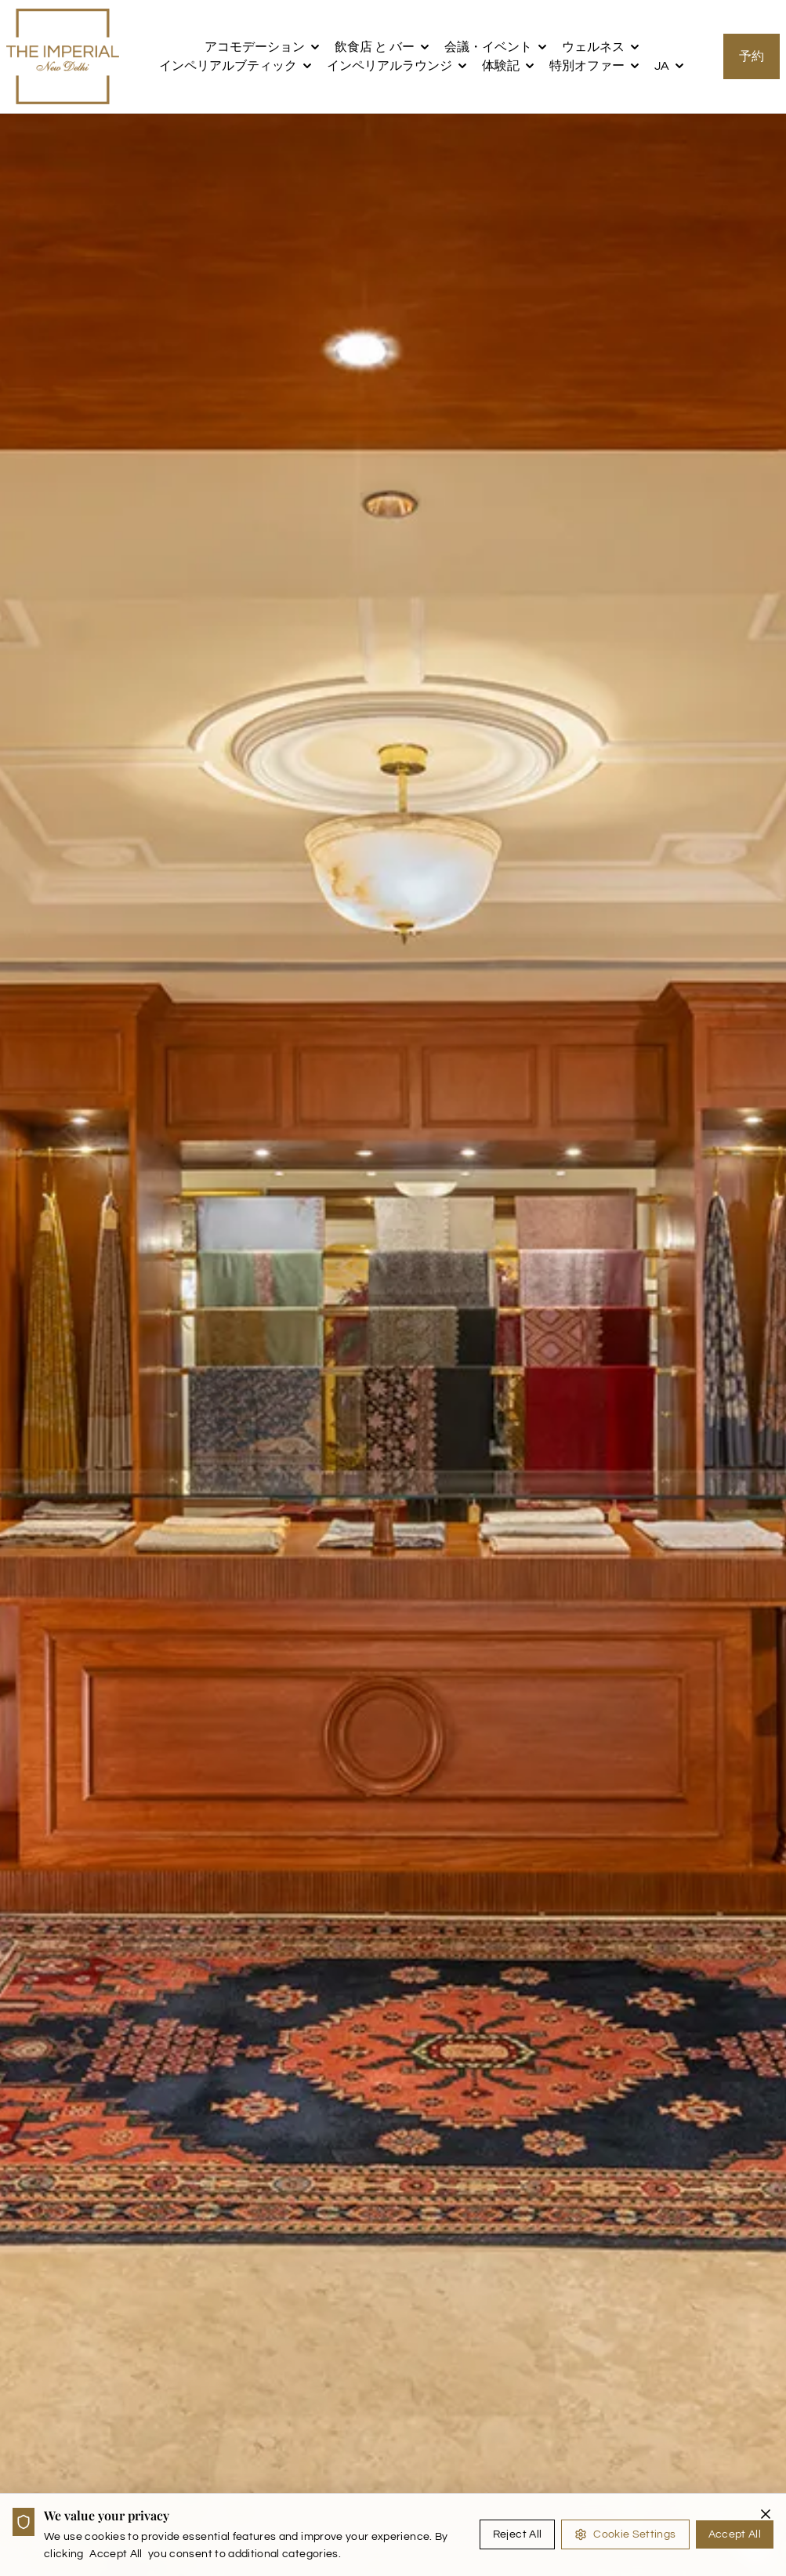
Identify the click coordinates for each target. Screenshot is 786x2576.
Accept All (735, 2534)
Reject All (517, 2534)
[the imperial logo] (62, 56)
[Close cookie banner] (766, 2514)
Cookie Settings (625, 2534)
